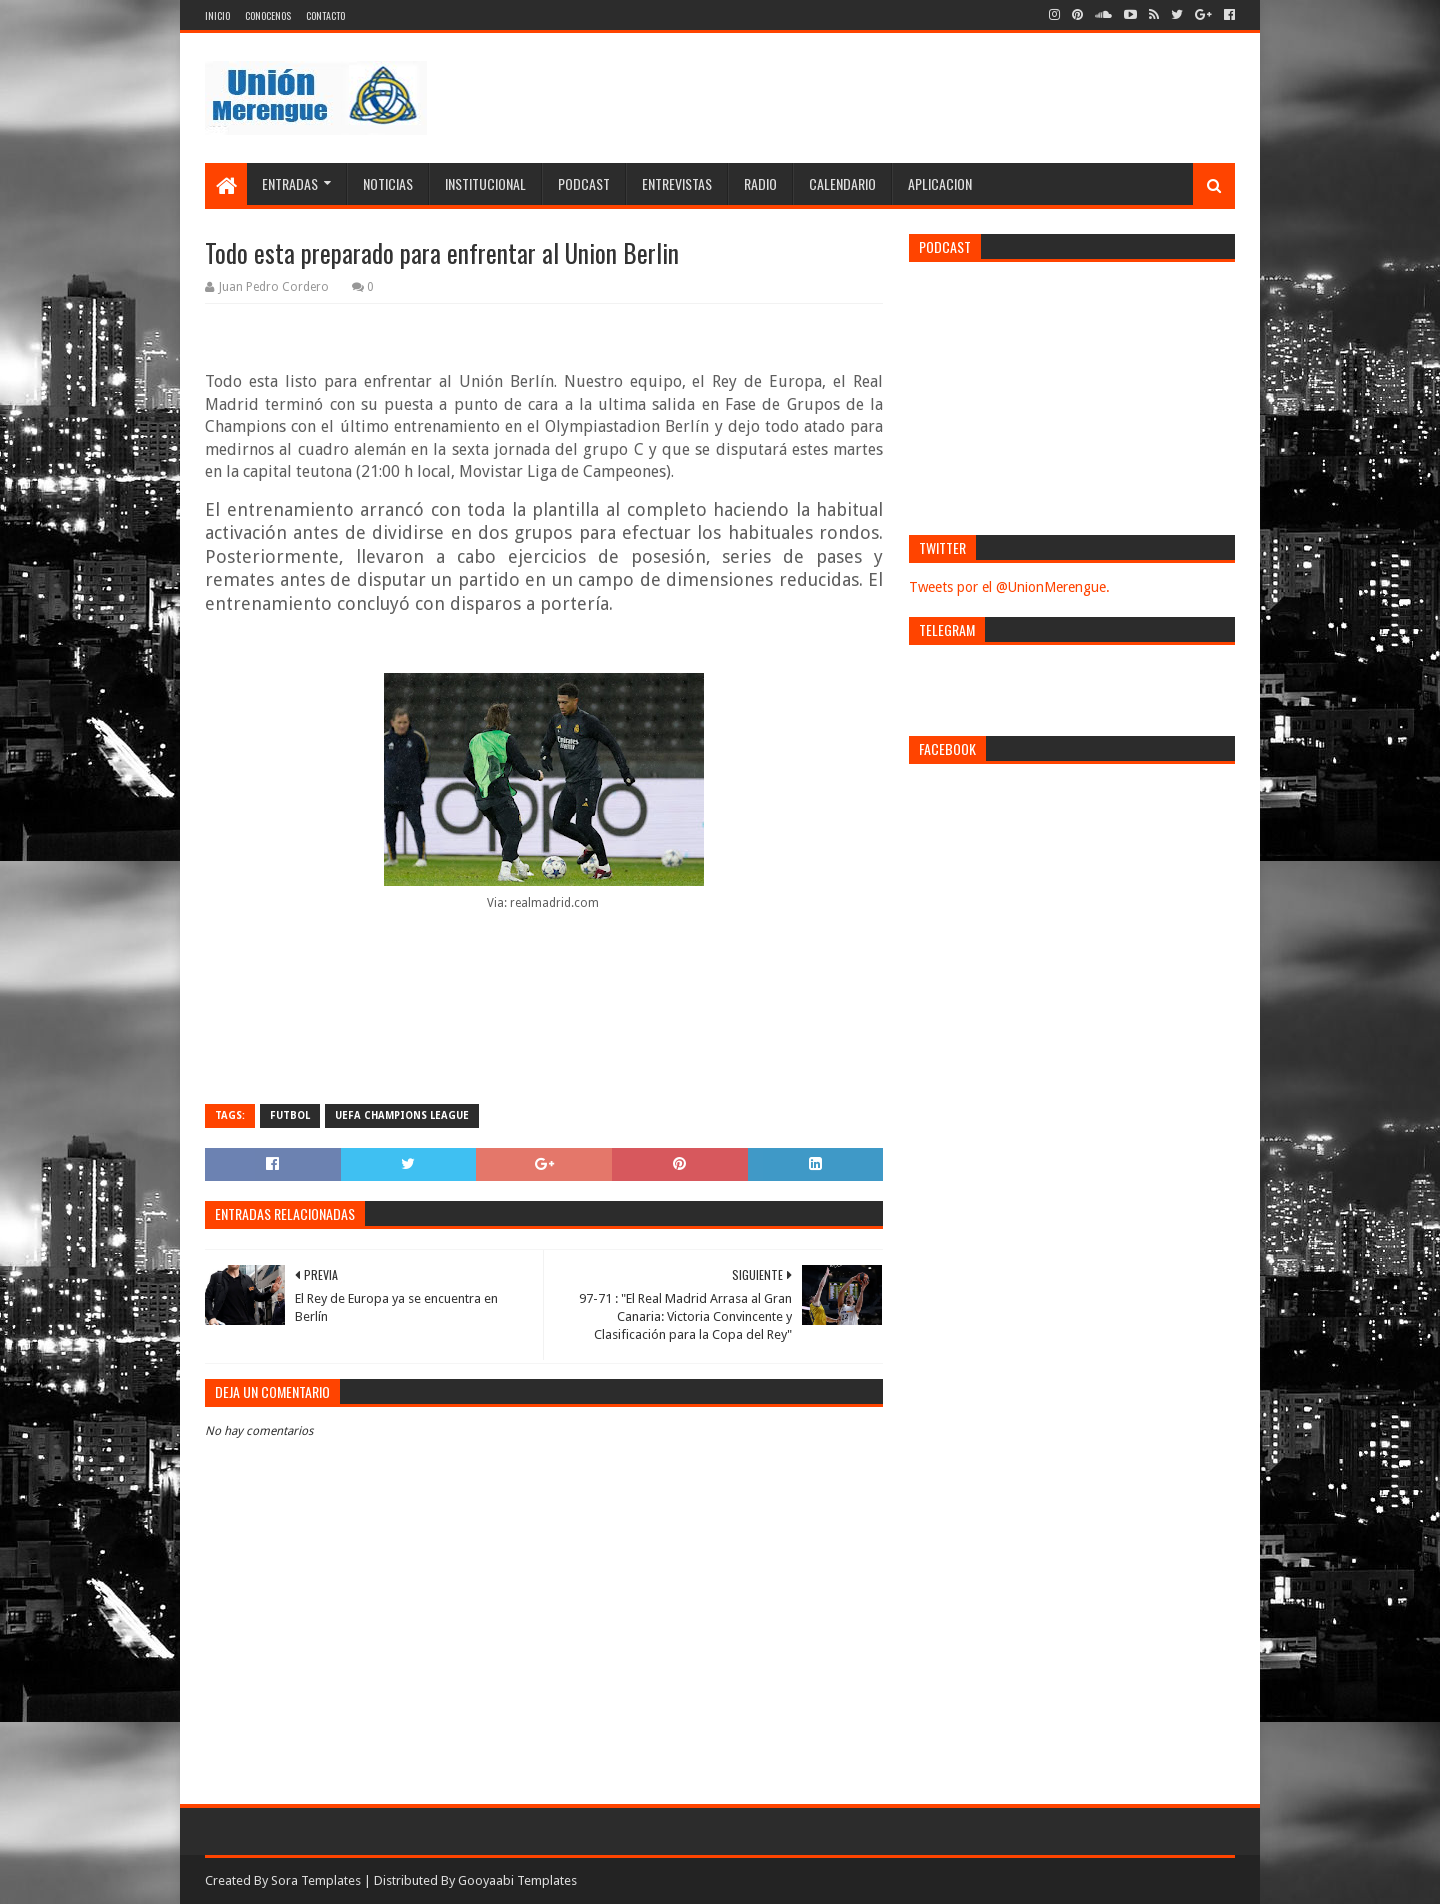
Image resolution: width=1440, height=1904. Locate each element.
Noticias (388, 183)
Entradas (290, 183)
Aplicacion (940, 183)
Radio (760, 183)
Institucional (485, 183)
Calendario (842, 183)
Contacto (325, 15)
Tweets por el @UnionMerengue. (1009, 587)
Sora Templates (316, 1880)
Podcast (584, 183)
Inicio (217, 15)
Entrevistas (677, 183)
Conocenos (268, 15)
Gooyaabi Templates (517, 1880)
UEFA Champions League (402, 1115)
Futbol (290, 1115)
